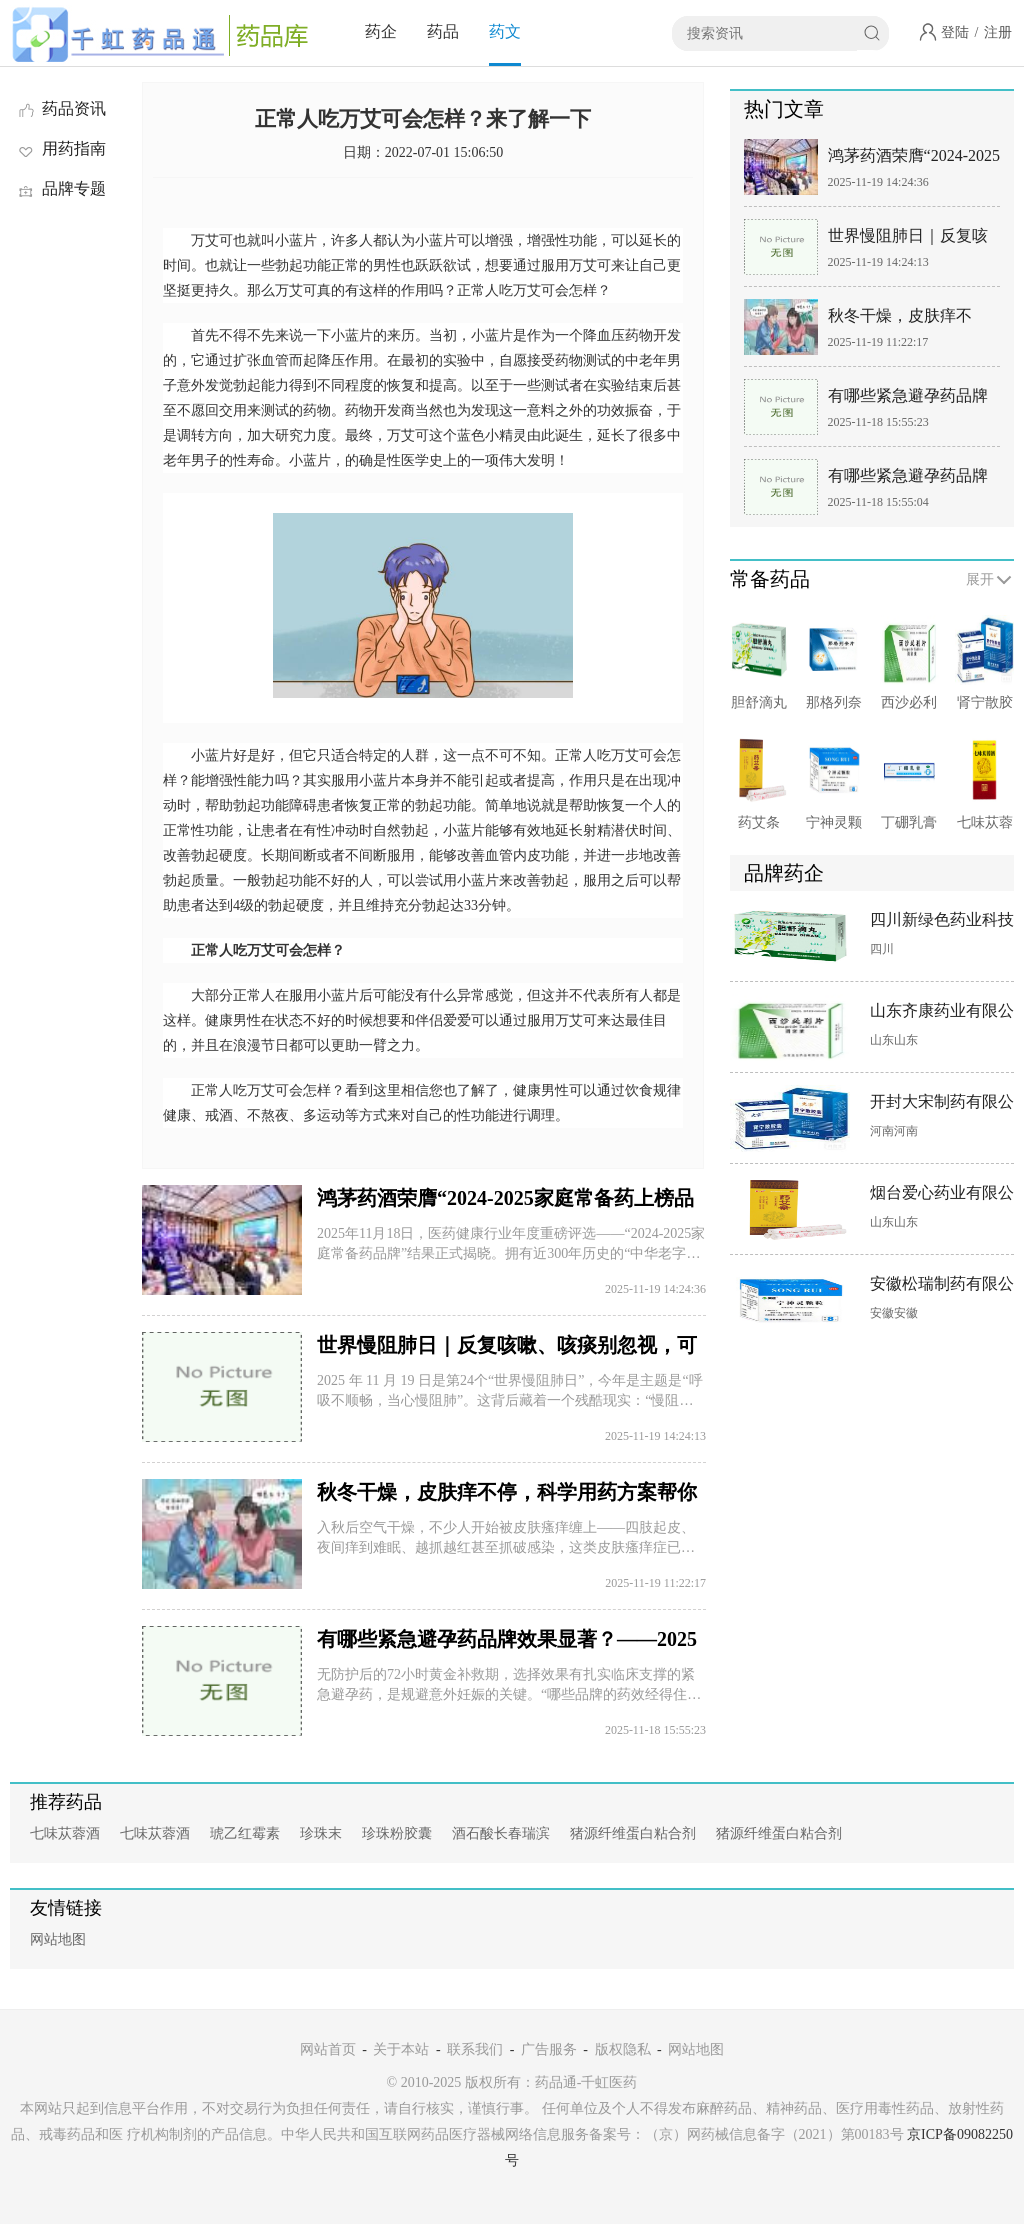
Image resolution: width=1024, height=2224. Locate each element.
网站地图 (58, 1939)
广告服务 (549, 2049)
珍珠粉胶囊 (397, 1833)
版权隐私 (623, 2049)
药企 (381, 31)
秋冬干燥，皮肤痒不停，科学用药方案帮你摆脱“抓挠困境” (908, 319)
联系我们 (475, 2049)
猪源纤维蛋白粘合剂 (633, 1833)
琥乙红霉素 (245, 1833)
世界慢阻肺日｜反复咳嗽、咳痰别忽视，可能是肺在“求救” (908, 239)
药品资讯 (61, 108)
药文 (505, 31)
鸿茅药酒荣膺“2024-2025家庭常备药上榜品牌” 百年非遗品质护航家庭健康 (914, 159)
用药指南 (61, 148)
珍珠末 (321, 1833)
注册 (998, 32)
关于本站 (401, 2049)
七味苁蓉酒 (65, 1833)
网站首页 (328, 2049)
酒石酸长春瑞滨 (501, 1833)
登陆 (955, 32)
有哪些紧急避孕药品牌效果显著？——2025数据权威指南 (908, 399)
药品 (443, 31)
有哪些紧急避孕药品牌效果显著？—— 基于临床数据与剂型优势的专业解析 (910, 479)
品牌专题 (61, 188)
